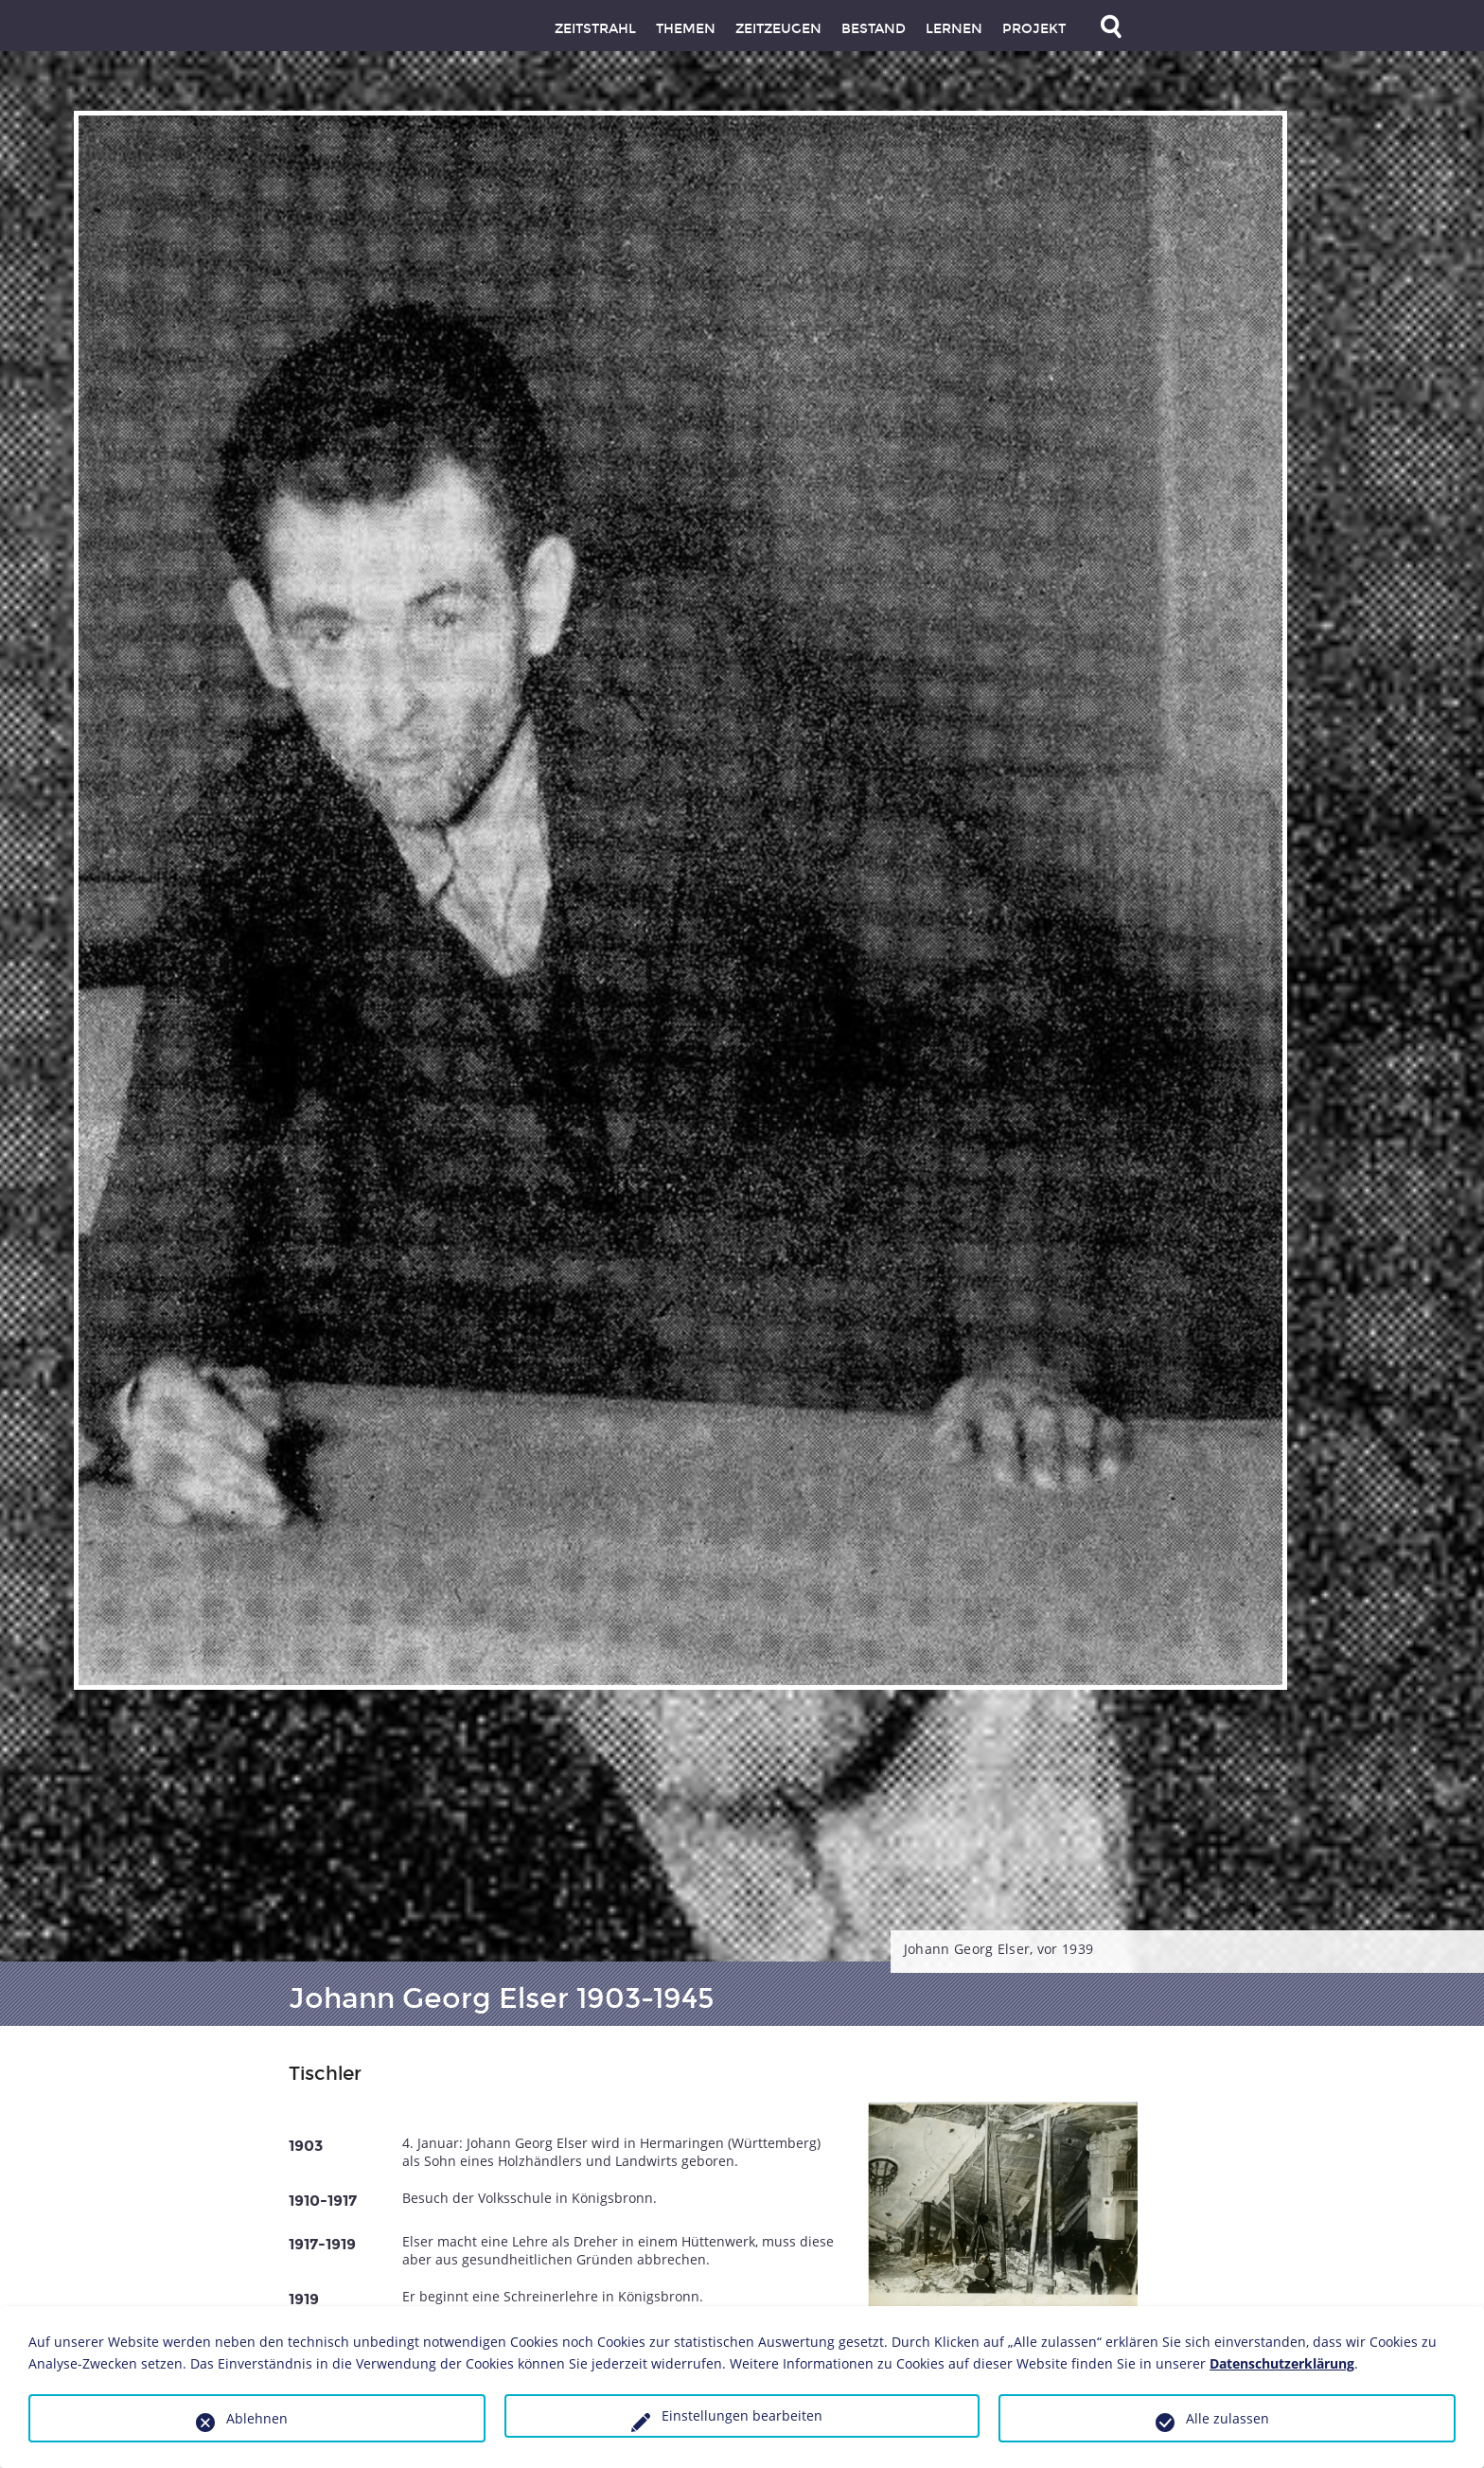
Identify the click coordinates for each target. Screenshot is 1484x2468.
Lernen (954, 29)
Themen (686, 29)
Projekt (1034, 29)
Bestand (873, 29)
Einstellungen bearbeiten (742, 2415)
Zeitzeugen (778, 29)
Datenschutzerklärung (1282, 2363)
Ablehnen (257, 2418)
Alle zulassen (1227, 2418)
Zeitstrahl (595, 29)
